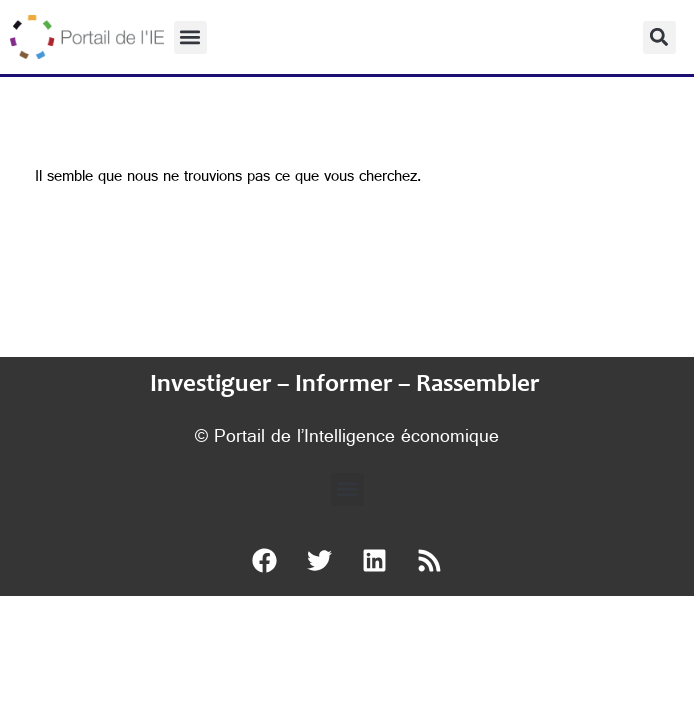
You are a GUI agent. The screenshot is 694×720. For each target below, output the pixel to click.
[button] (190, 37)
